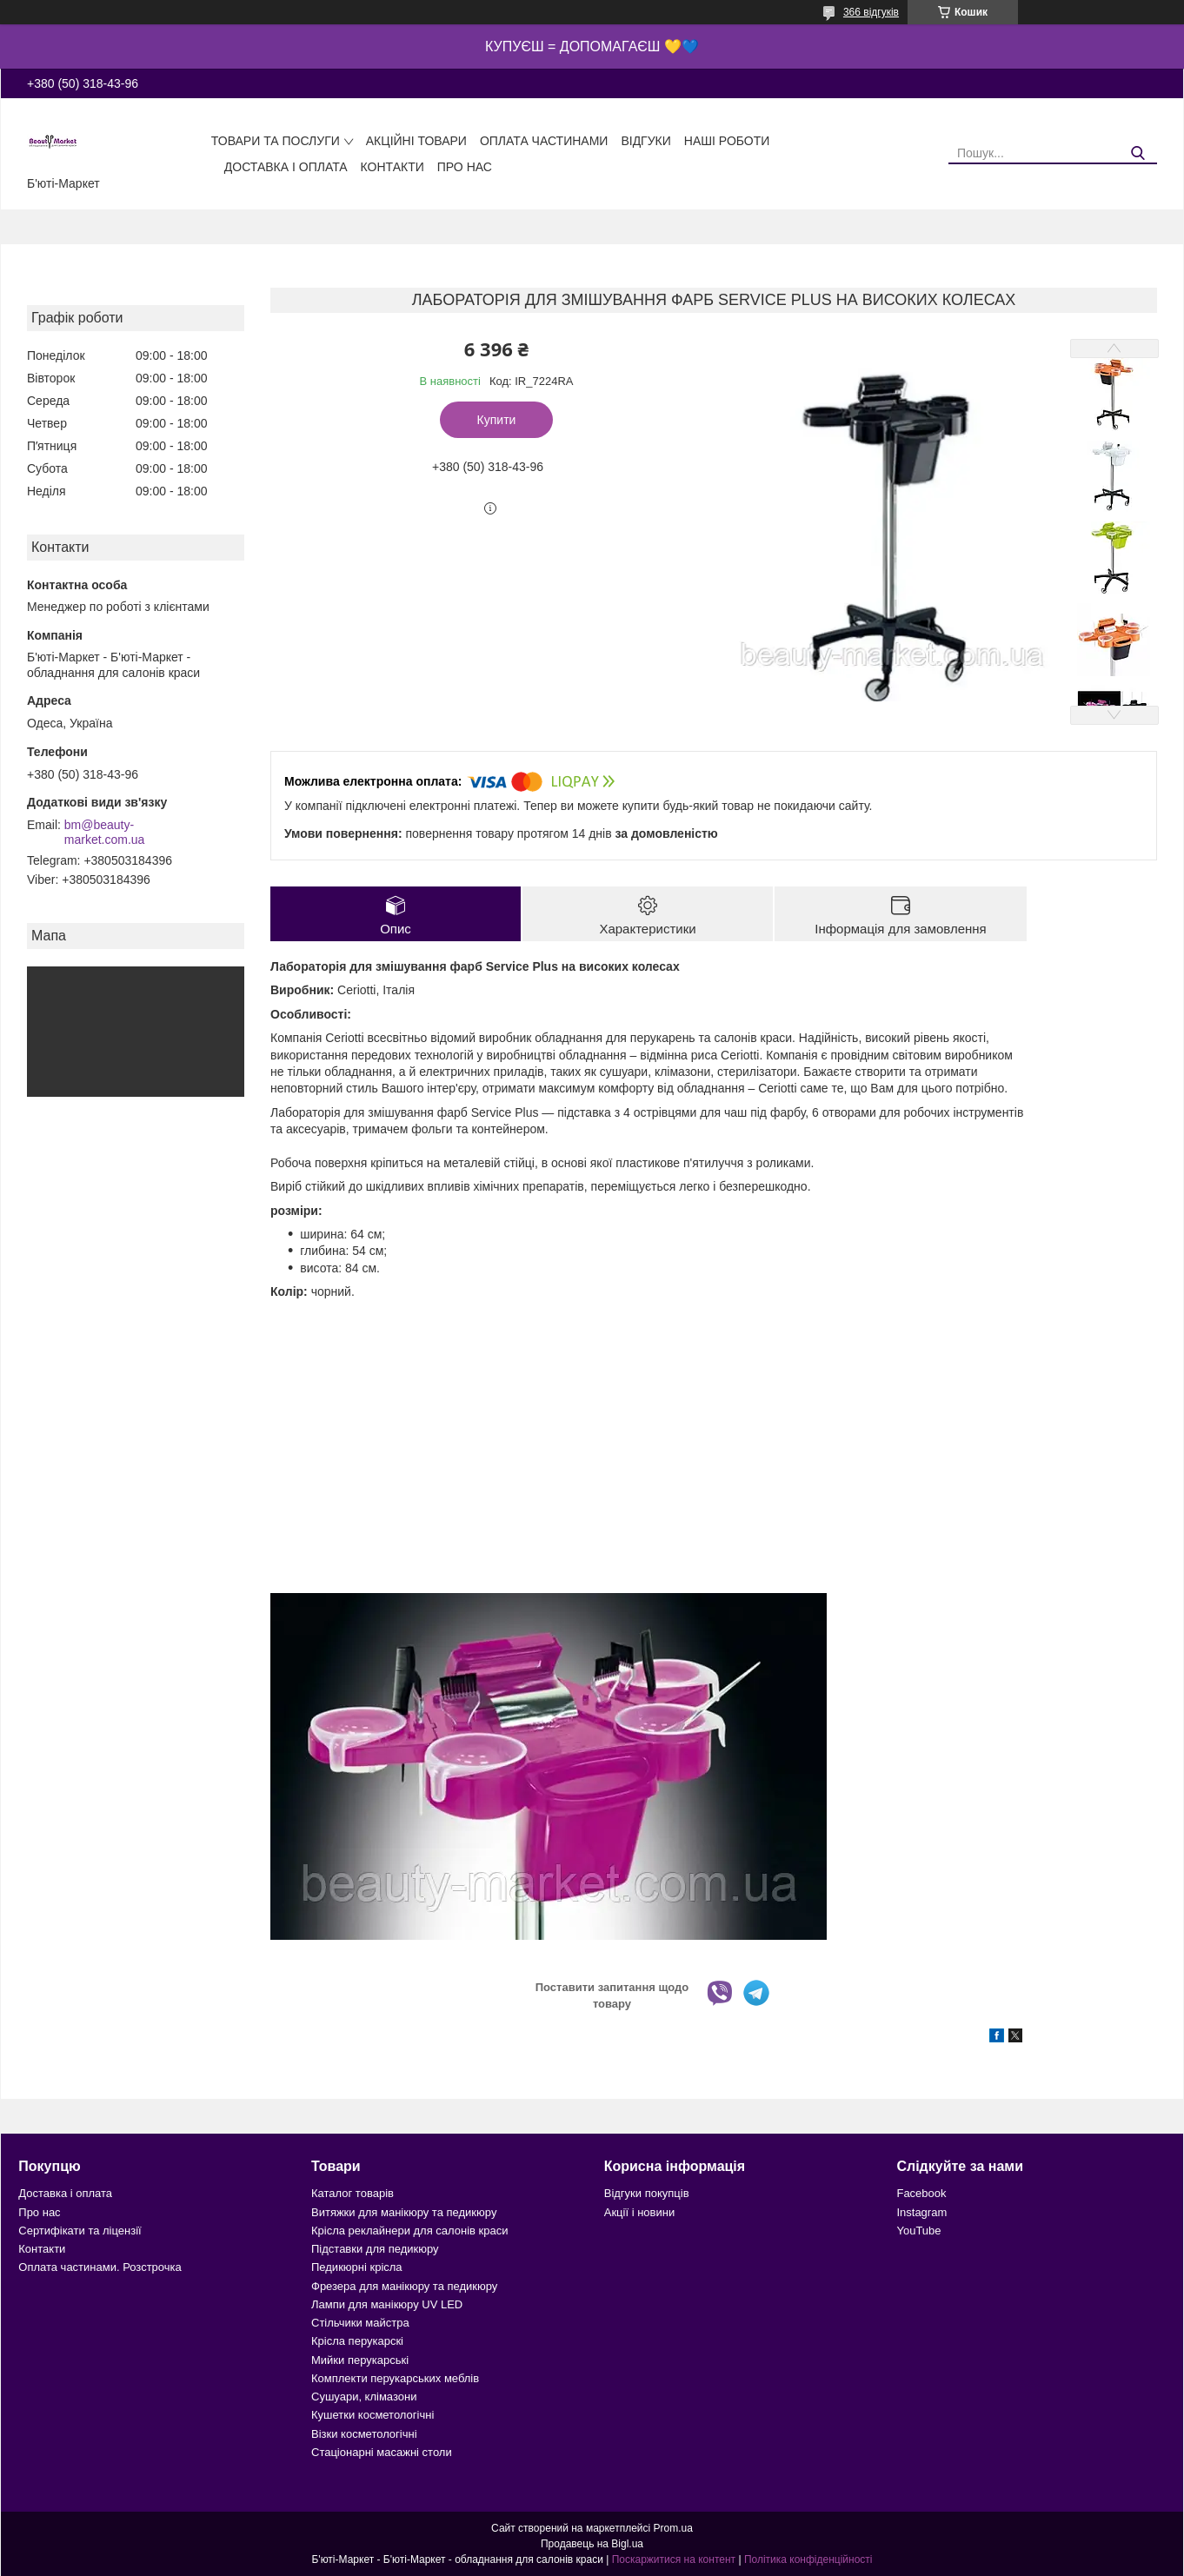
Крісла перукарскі (357, 2340)
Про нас (464, 167)
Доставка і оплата (286, 167)
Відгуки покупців (646, 2193)
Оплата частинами (544, 141)
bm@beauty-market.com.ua (104, 832)
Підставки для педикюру (375, 2248)
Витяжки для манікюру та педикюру (403, 2212)
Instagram (921, 2212)
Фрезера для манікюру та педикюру (404, 2286)
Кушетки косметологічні (372, 2414)
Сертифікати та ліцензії (79, 2230)
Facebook (921, 2193)
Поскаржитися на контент (673, 2559)
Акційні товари (416, 141)
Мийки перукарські (360, 2360)
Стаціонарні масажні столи (381, 2452)
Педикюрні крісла (356, 2267)
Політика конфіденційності (808, 2559)
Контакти (392, 167)
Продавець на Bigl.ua (592, 2544)
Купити (496, 420)
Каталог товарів (352, 2193)
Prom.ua (673, 2528)
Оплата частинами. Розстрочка (99, 2267)
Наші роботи (727, 141)
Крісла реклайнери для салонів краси (410, 2230)
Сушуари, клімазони (363, 2396)
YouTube (918, 2230)
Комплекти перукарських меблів (395, 2378)
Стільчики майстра (360, 2322)
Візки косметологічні (364, 2433)
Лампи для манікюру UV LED (386, 2304)
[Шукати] (1137, 153)
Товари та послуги (275, 141)
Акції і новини (639, 2212)
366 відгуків (871, 12)
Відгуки (645, 141)
